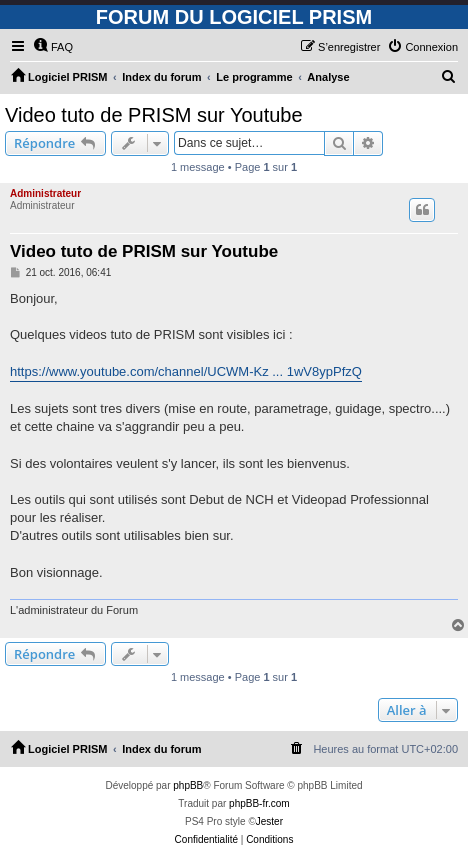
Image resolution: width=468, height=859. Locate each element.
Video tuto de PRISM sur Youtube (154, 115)
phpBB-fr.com (259, 803)
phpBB (188, 785)
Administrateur (45, 193)
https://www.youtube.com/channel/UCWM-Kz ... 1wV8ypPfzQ (186, 371)
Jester (269, 821)
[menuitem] (53, 47)
